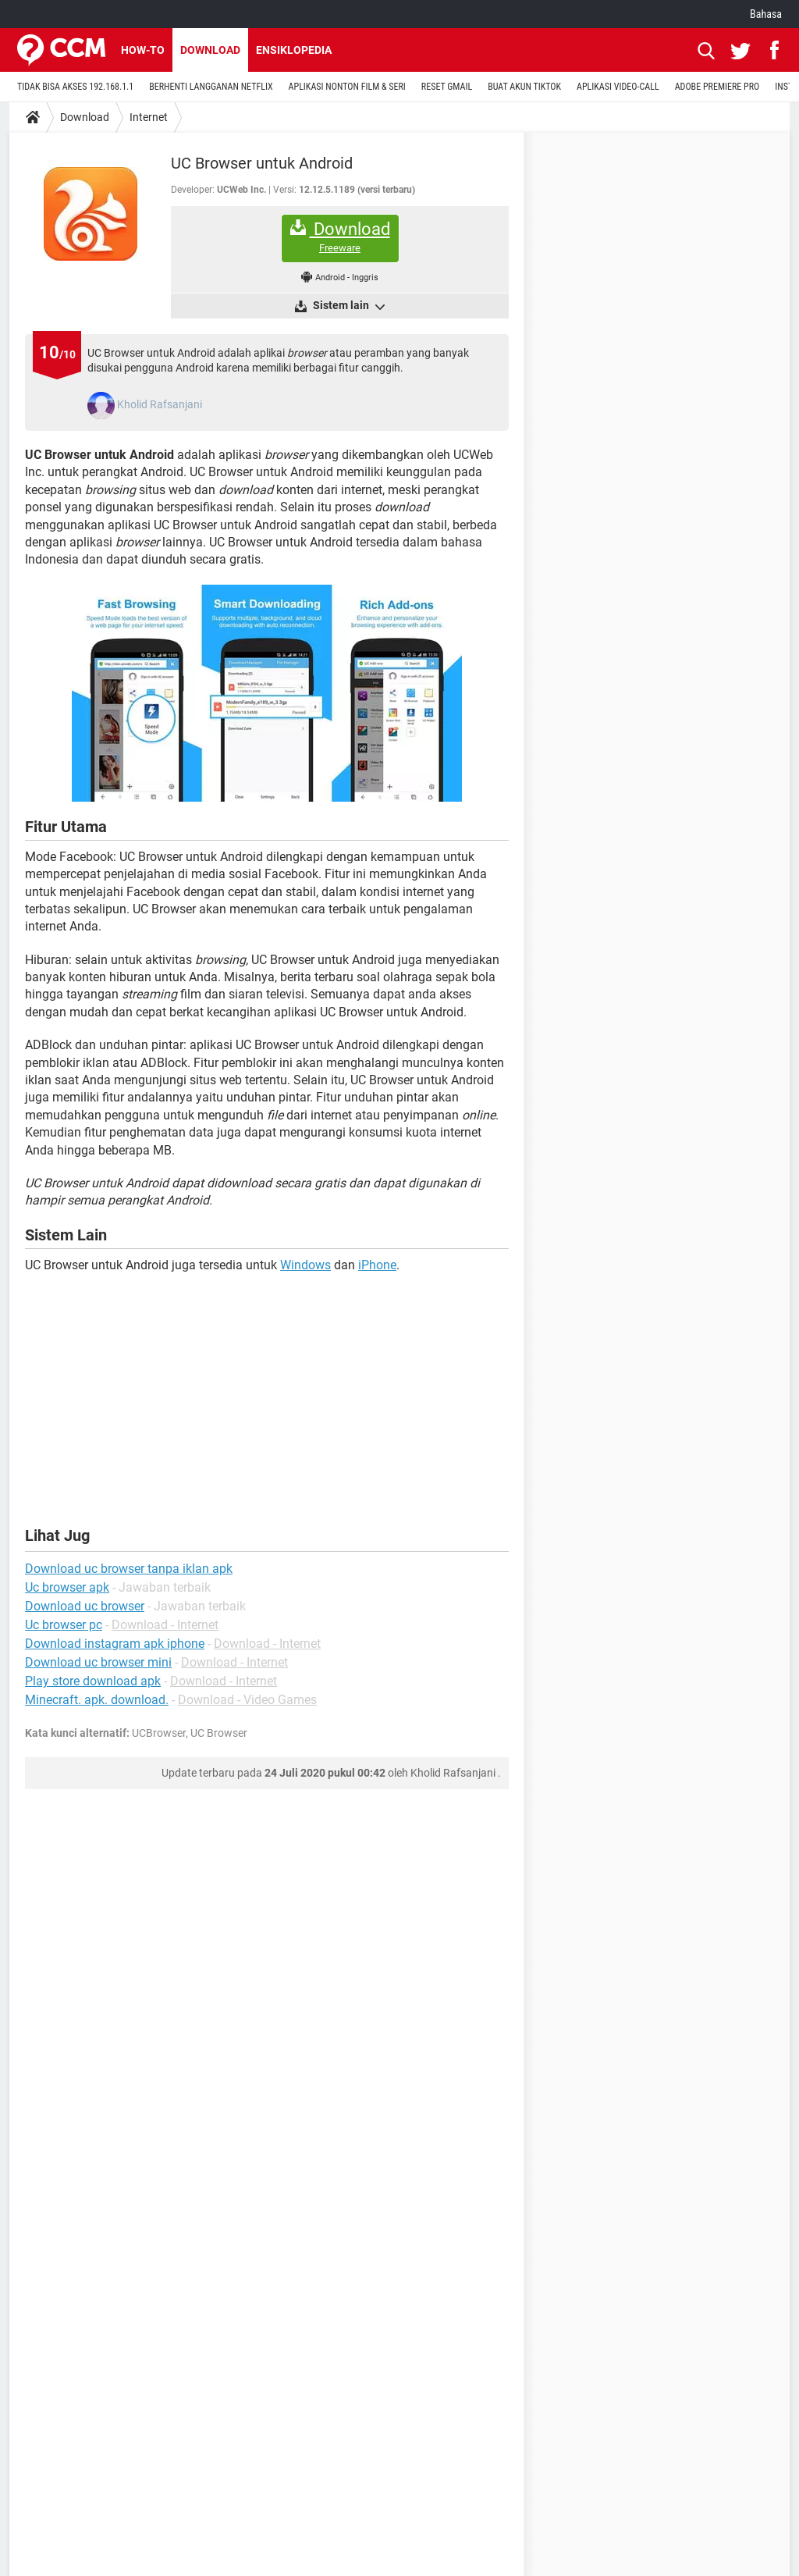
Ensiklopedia (294, 50)
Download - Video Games (247, 1699)
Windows (305, 1265)
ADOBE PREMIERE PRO (717, 86)
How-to (143, 50)
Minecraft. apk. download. (97, 1699)
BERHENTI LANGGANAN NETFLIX (210, 86)
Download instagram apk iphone (114, 1643)
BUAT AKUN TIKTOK (524, 86)
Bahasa (766, 14)
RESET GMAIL (446, 86)
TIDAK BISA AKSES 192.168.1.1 (75, 86)
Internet (149, 117)
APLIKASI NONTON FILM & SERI (347, 86)
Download (210, 50)
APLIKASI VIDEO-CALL (618, 86)
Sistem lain (348, 306)
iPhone (377, 1265)
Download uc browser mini (98, 1662)
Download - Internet (165, 1624)
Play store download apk (93, 1681)
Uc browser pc (63, 1624)
